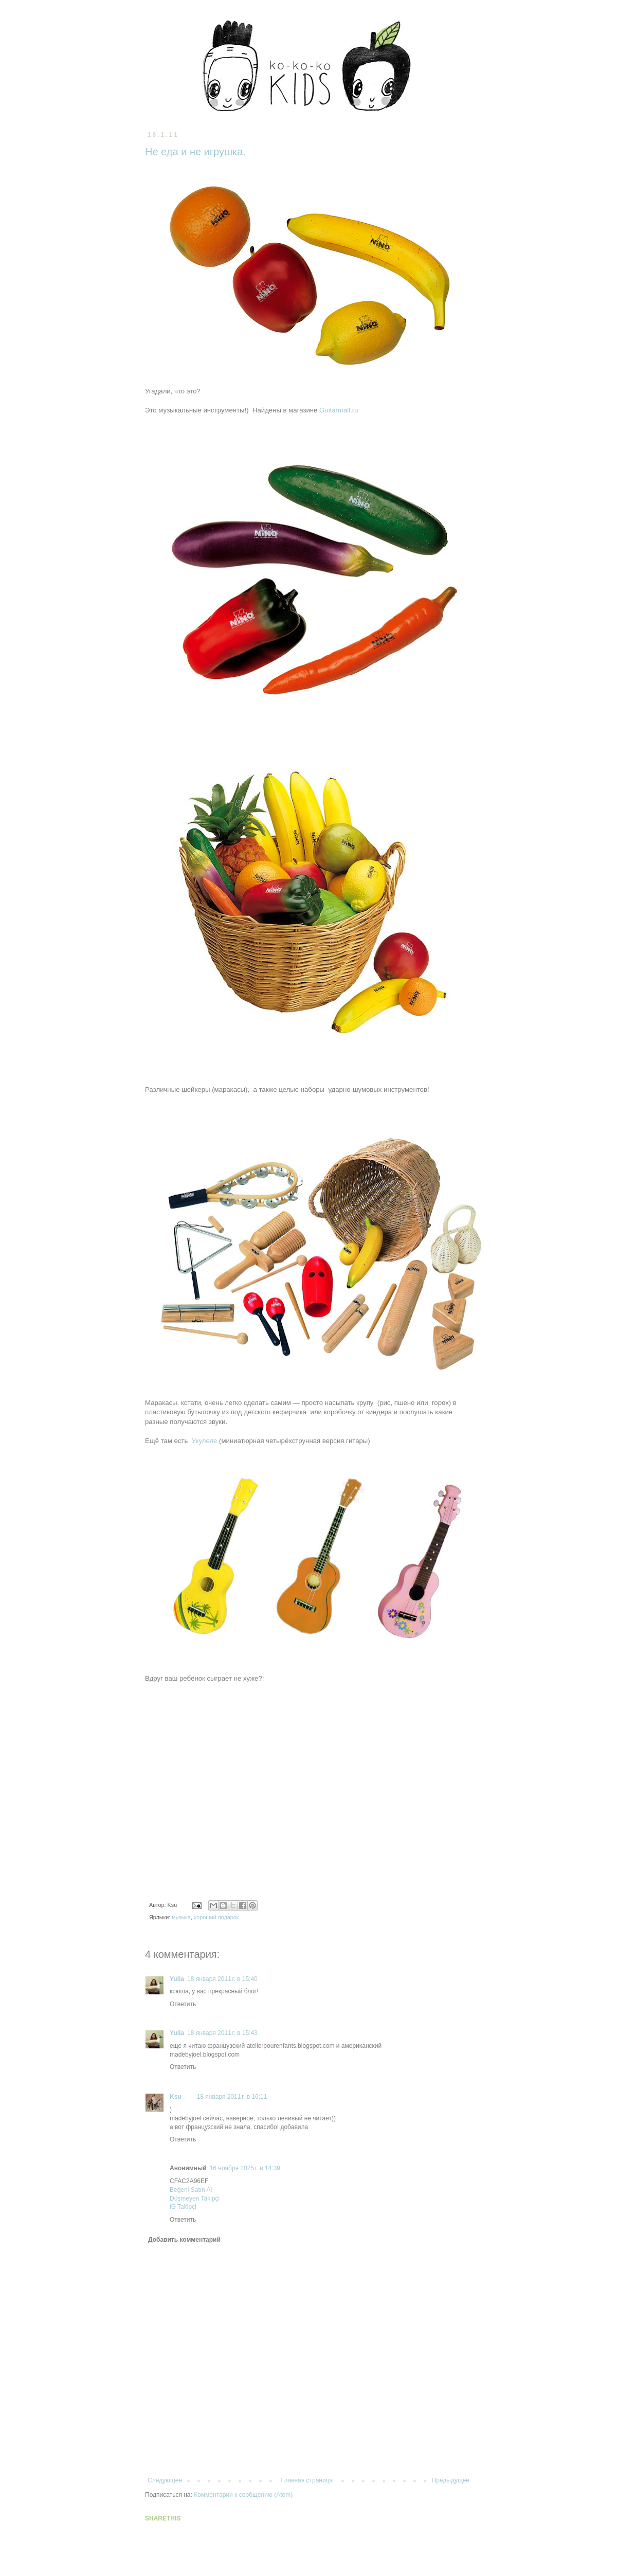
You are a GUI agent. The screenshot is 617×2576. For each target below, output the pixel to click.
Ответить (183, 2004)
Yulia (177, 1979)
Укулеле (204, 1441)
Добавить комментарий (184, 2239)
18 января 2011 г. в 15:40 (222, 1979)
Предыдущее (450, 2480)
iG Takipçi (183, 2206)
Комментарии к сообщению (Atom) (243, 2494)
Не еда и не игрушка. (195, 151)
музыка (181, 1917)
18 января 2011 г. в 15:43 (222, 2033)
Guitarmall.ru (338, 410)
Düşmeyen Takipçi (195, 2198)
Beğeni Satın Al (191, 2189)
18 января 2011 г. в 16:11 (232, 2096)
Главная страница (307, 2480)
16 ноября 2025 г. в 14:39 (245, 2168)
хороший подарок (216, 1917)
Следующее (165, 2480)
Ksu (176, 2096)
